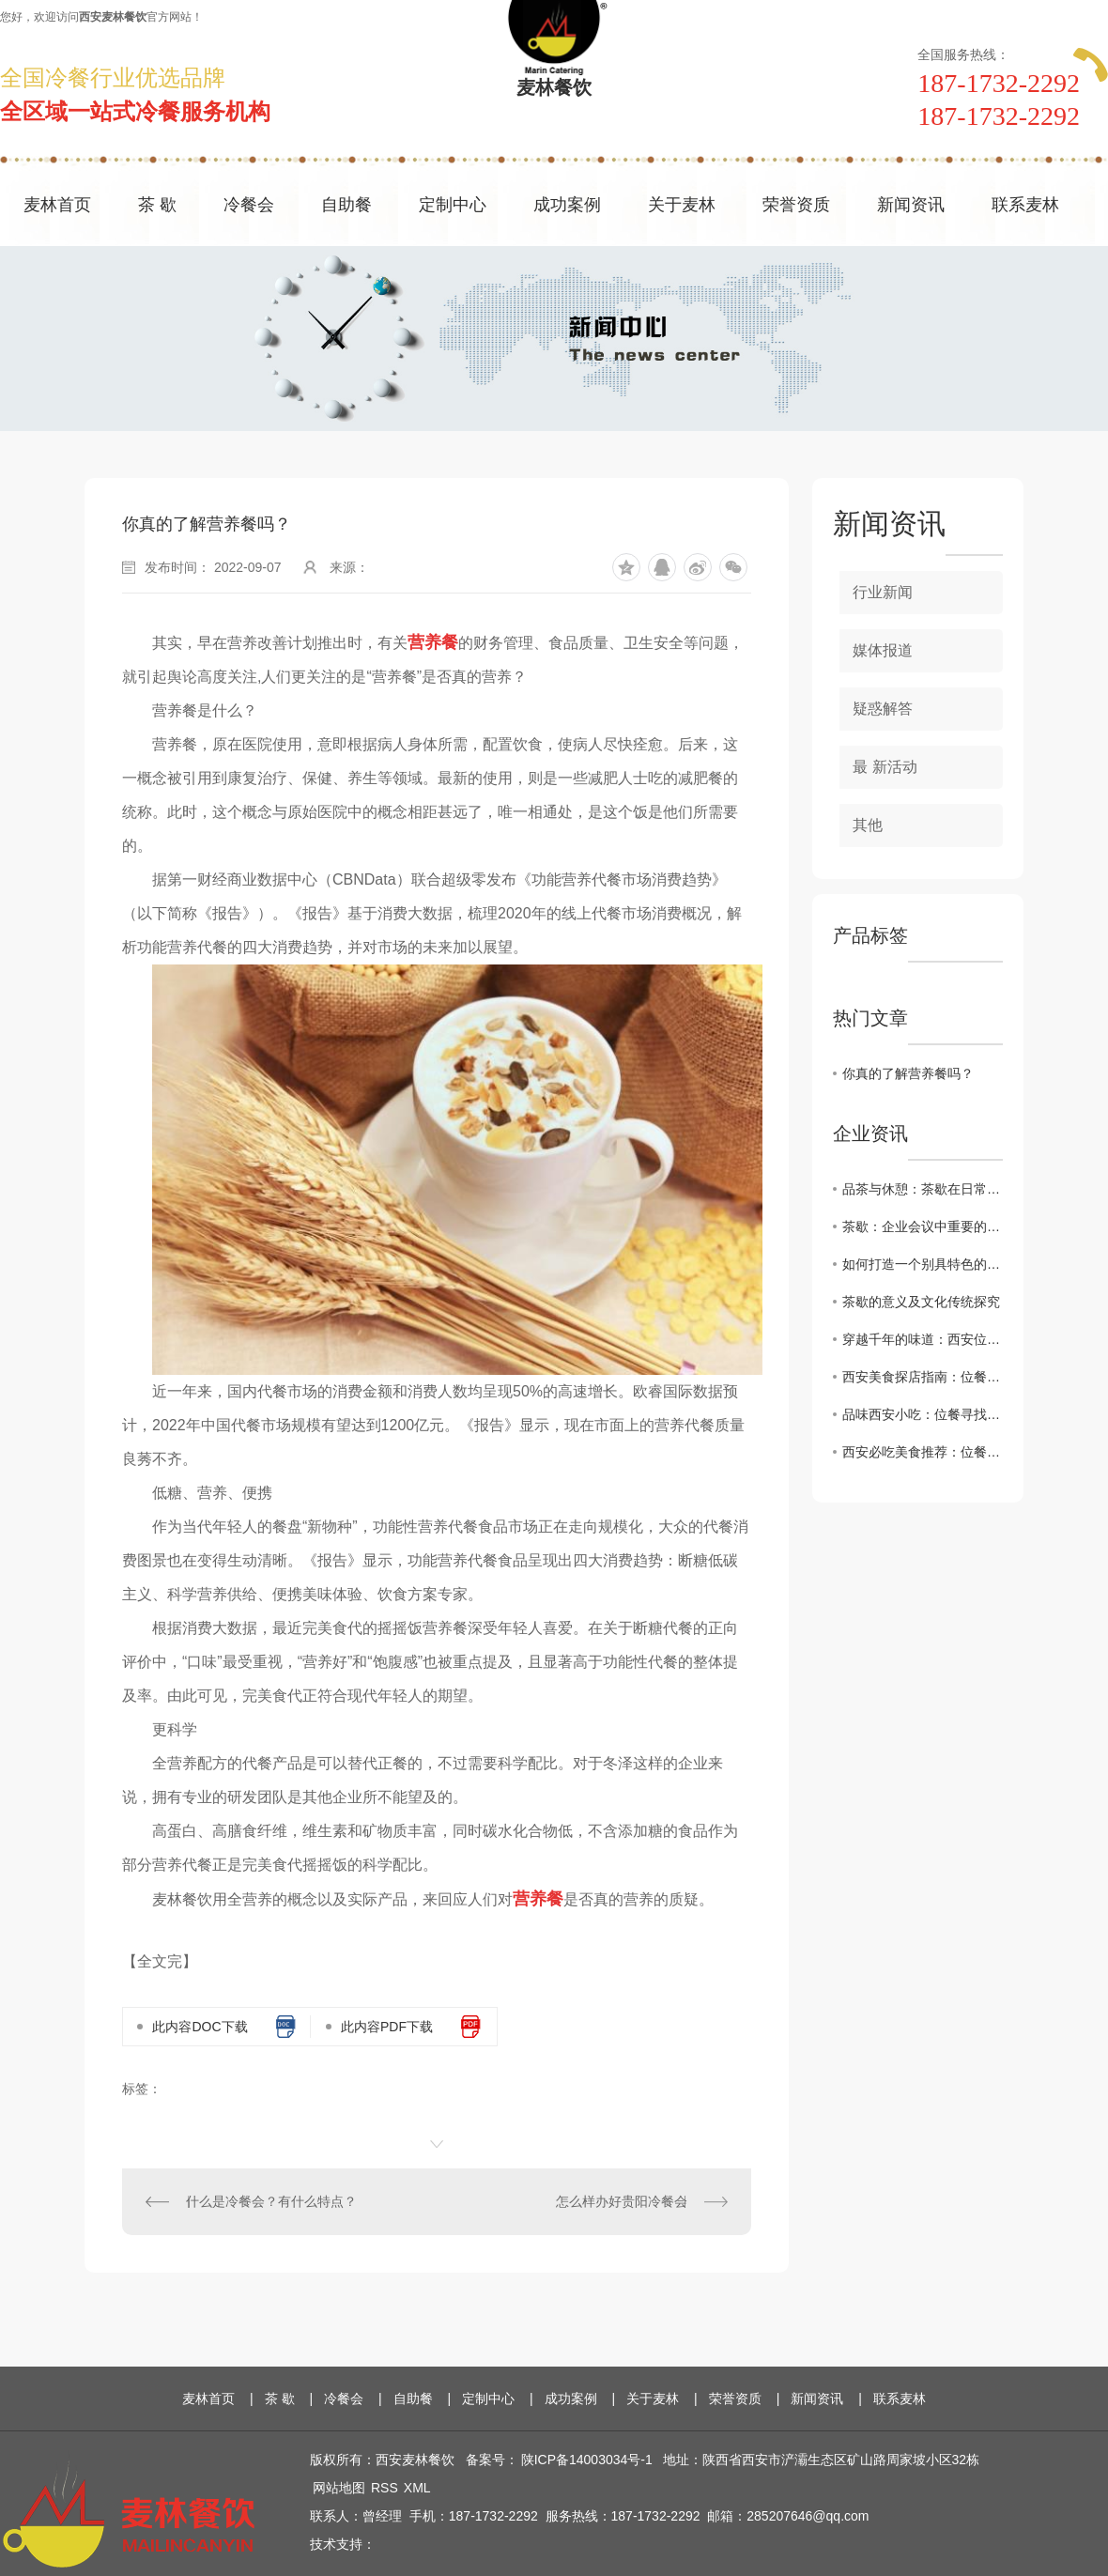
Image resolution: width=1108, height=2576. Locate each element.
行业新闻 (883, 592)
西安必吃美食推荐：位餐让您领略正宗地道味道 (922, 1451)
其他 (868, 825)
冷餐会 (248, 204)
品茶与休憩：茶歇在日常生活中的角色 (922, 1188)
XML (417, 2487)
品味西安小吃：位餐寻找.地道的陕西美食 (922, 1414)
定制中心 (452, 204)
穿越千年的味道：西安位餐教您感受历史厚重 (922, 1339)
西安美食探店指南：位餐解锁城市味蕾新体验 (922, 1376)
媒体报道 (883, 650)
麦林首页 (57, 204)
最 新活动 (884, 767)
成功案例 (567, 204)
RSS (384, 2487)
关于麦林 (682, 204)
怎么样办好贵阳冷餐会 (621, 2201)
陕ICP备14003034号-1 (587, 2459)
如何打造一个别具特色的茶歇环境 (922, 1264)
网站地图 (339, 2487)
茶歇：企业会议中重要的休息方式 (922, 1226)
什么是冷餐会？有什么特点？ (271, 2201)
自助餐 (346, 204)
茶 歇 (157, 204)
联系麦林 (1025, 204)
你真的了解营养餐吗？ (908, 1073)
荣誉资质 (796, 204)
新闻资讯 (911, 204)
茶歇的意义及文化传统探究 (921, 1301)
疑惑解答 (883, 709)
